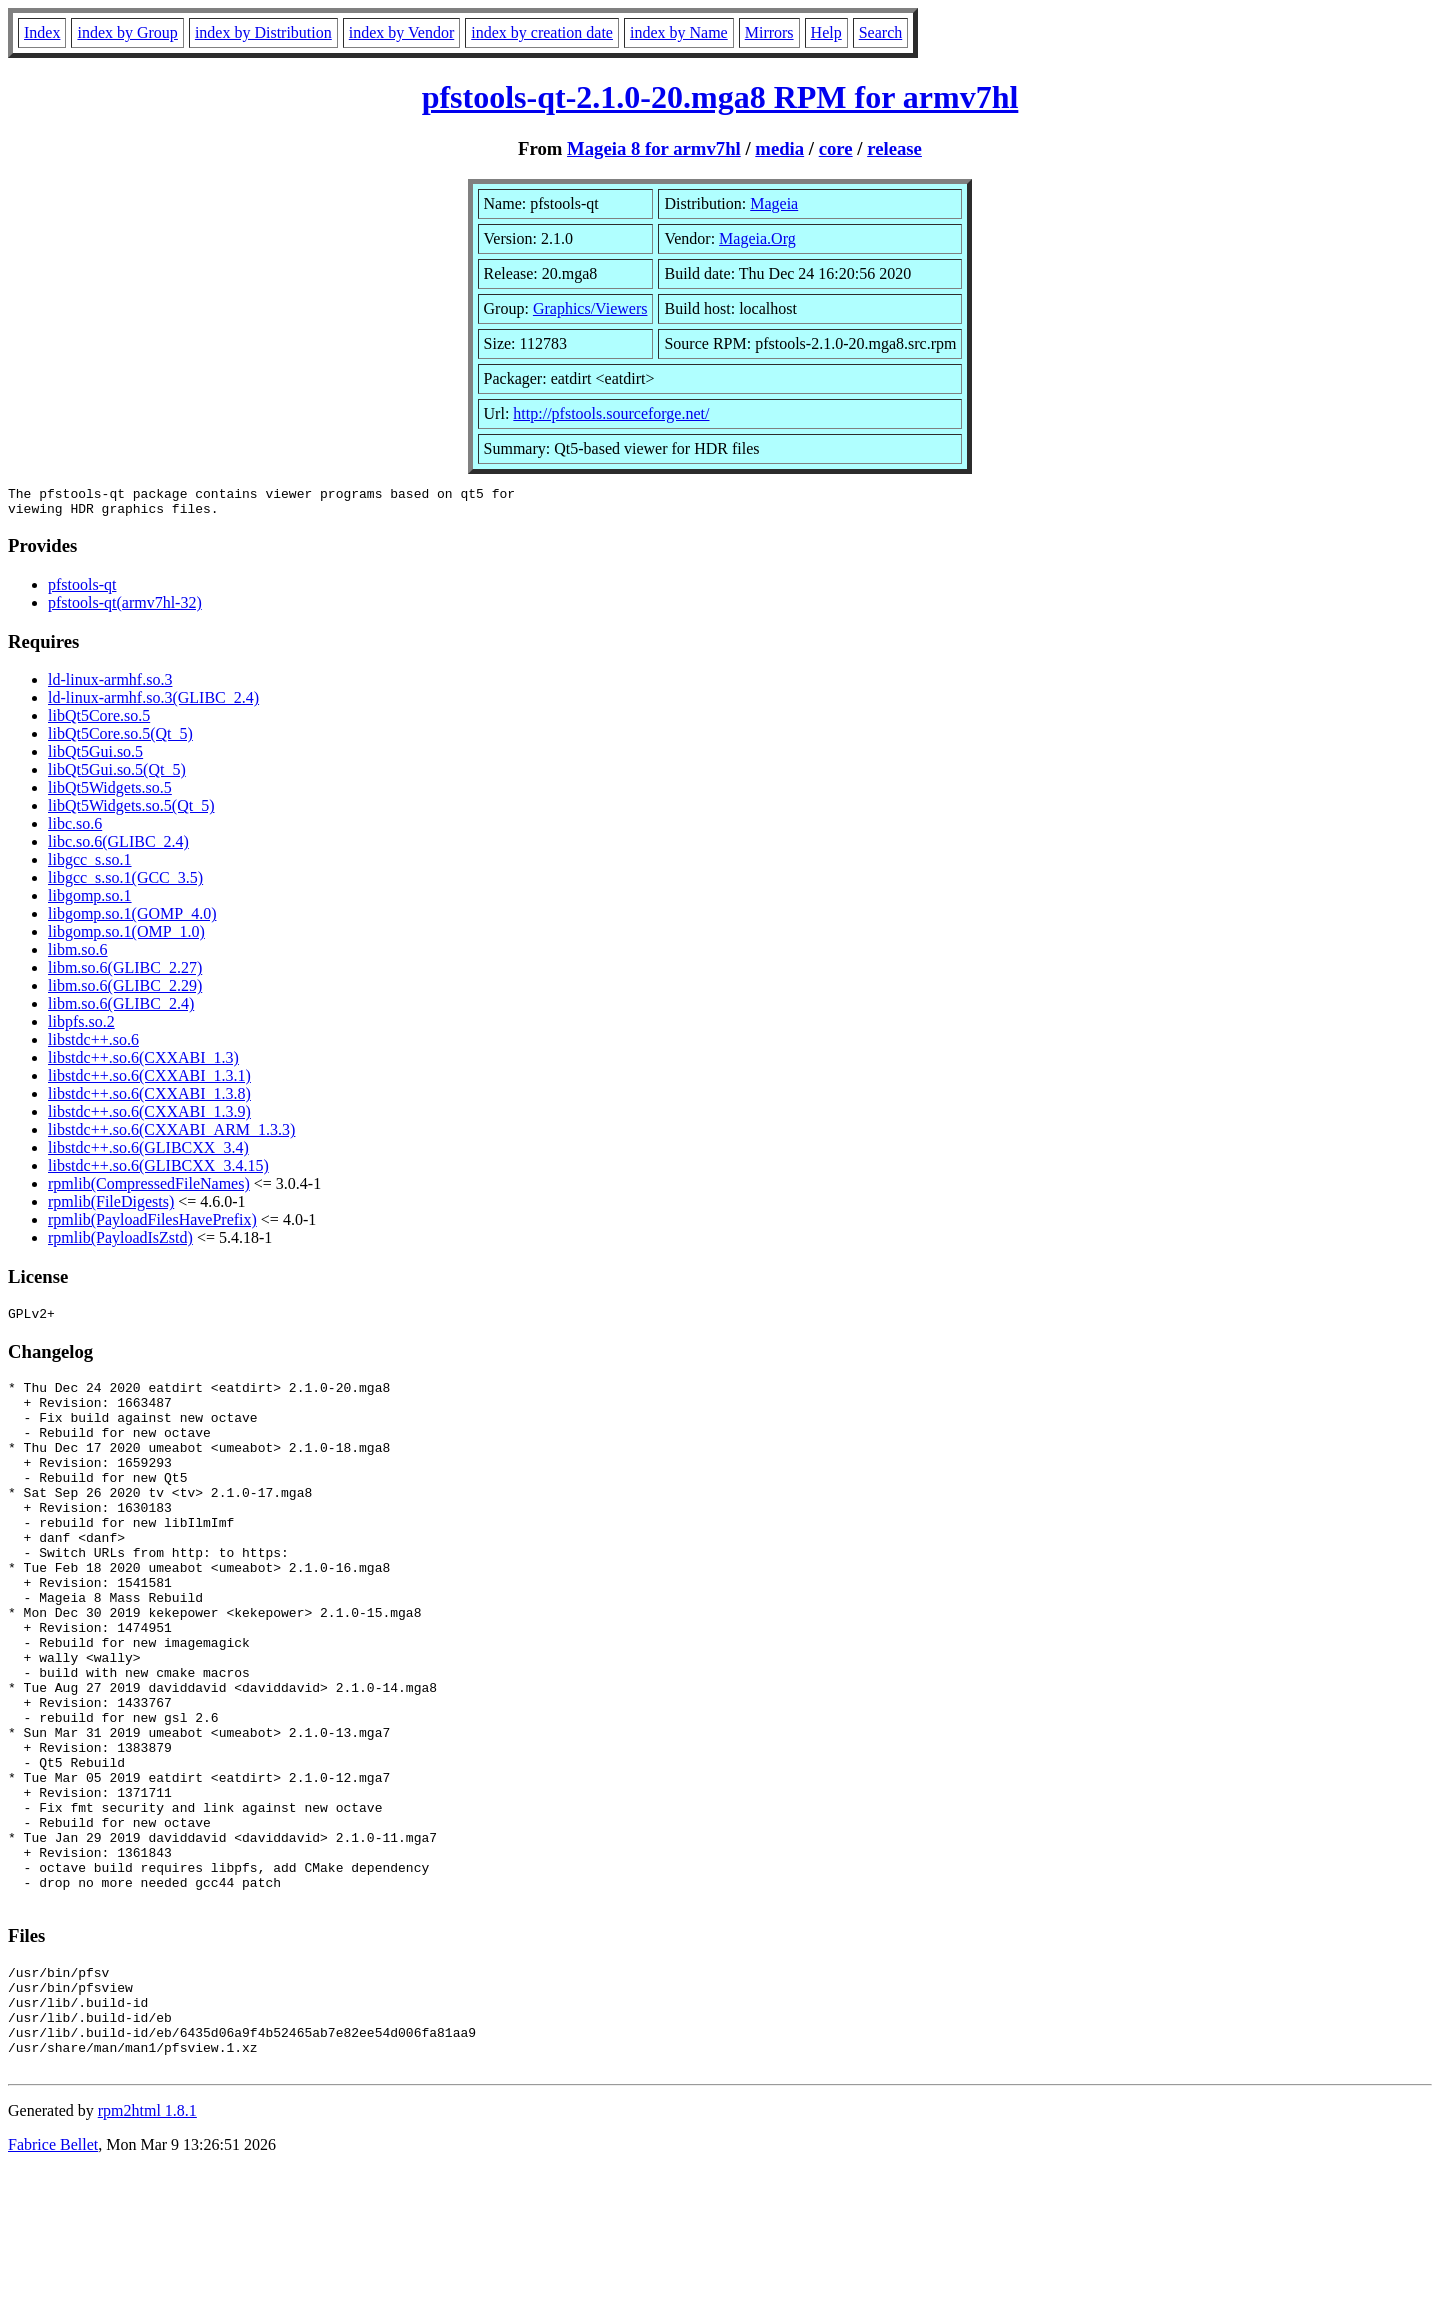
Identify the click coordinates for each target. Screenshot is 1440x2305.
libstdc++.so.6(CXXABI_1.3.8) (149, 1099)
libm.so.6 (78, 955)
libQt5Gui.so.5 (95, 757)
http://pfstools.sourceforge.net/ (611, 413)
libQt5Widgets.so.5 (110, 793)
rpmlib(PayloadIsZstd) (120, 1243)
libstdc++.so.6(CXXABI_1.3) (143, 1063)
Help (826, 32)
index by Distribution (263, 32)
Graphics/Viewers (590, 308)
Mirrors (769, 32)
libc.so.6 (75, 829)
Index (42, 32)
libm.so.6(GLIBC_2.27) (125, 973)
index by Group (127, 32)
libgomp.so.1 (90, 901)
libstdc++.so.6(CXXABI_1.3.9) (149, 1117)
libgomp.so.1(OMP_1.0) (126, 937)
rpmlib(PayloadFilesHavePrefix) (152, 1225)
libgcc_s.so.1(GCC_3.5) (125, 883)
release (894, 148)
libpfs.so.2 (81, 1027)
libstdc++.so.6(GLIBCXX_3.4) (148, 1153)
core (836, 148)
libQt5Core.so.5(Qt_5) (120, 739)
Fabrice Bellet (53, 2279)
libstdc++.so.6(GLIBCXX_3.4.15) (158, 1171)
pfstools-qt (82, 590)
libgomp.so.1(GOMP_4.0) (132, 919)
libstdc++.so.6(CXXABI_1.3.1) (149, 1081)
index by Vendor (401, 32)
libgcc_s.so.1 (90, 865)
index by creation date (542, 32)
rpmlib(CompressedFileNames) (149, 1189)
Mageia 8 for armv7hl (654, 148)
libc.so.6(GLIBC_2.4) (118, 847)
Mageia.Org (757, 238)
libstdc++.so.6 (93, 1045)
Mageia (774, 203)
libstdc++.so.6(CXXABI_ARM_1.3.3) (171, 1135)
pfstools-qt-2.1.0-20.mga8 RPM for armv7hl (720, 97)
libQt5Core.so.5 (99, 721)
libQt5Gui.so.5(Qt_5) (117, 775)
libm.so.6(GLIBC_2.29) (125, 991)
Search (881, 32)
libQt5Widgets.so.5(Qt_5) (131, 811)
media (779, 148)
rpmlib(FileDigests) (111, 1207)
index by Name (679, 32)
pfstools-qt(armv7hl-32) (125, 608)
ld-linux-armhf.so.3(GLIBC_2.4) (153, 703)
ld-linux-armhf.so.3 (110, 685)
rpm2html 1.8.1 (147, 2245)
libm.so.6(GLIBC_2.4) (121, 1009)
